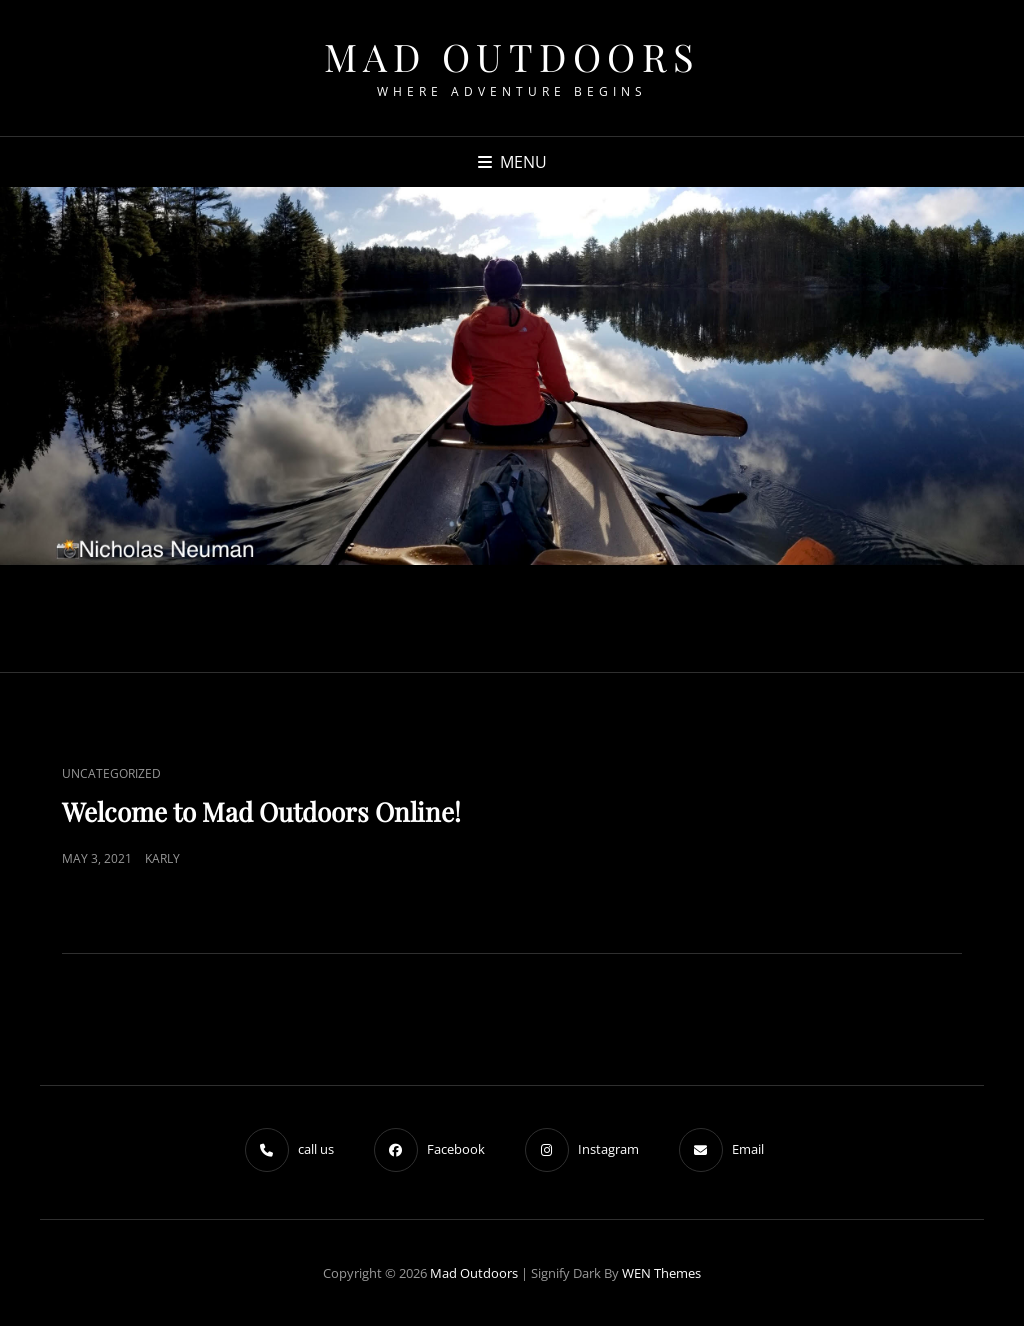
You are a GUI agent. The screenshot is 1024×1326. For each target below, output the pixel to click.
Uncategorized (111, 773)
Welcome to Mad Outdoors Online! (261, 811)
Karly (162, 858)
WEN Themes (661, 1273)
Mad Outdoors (512, 56)
